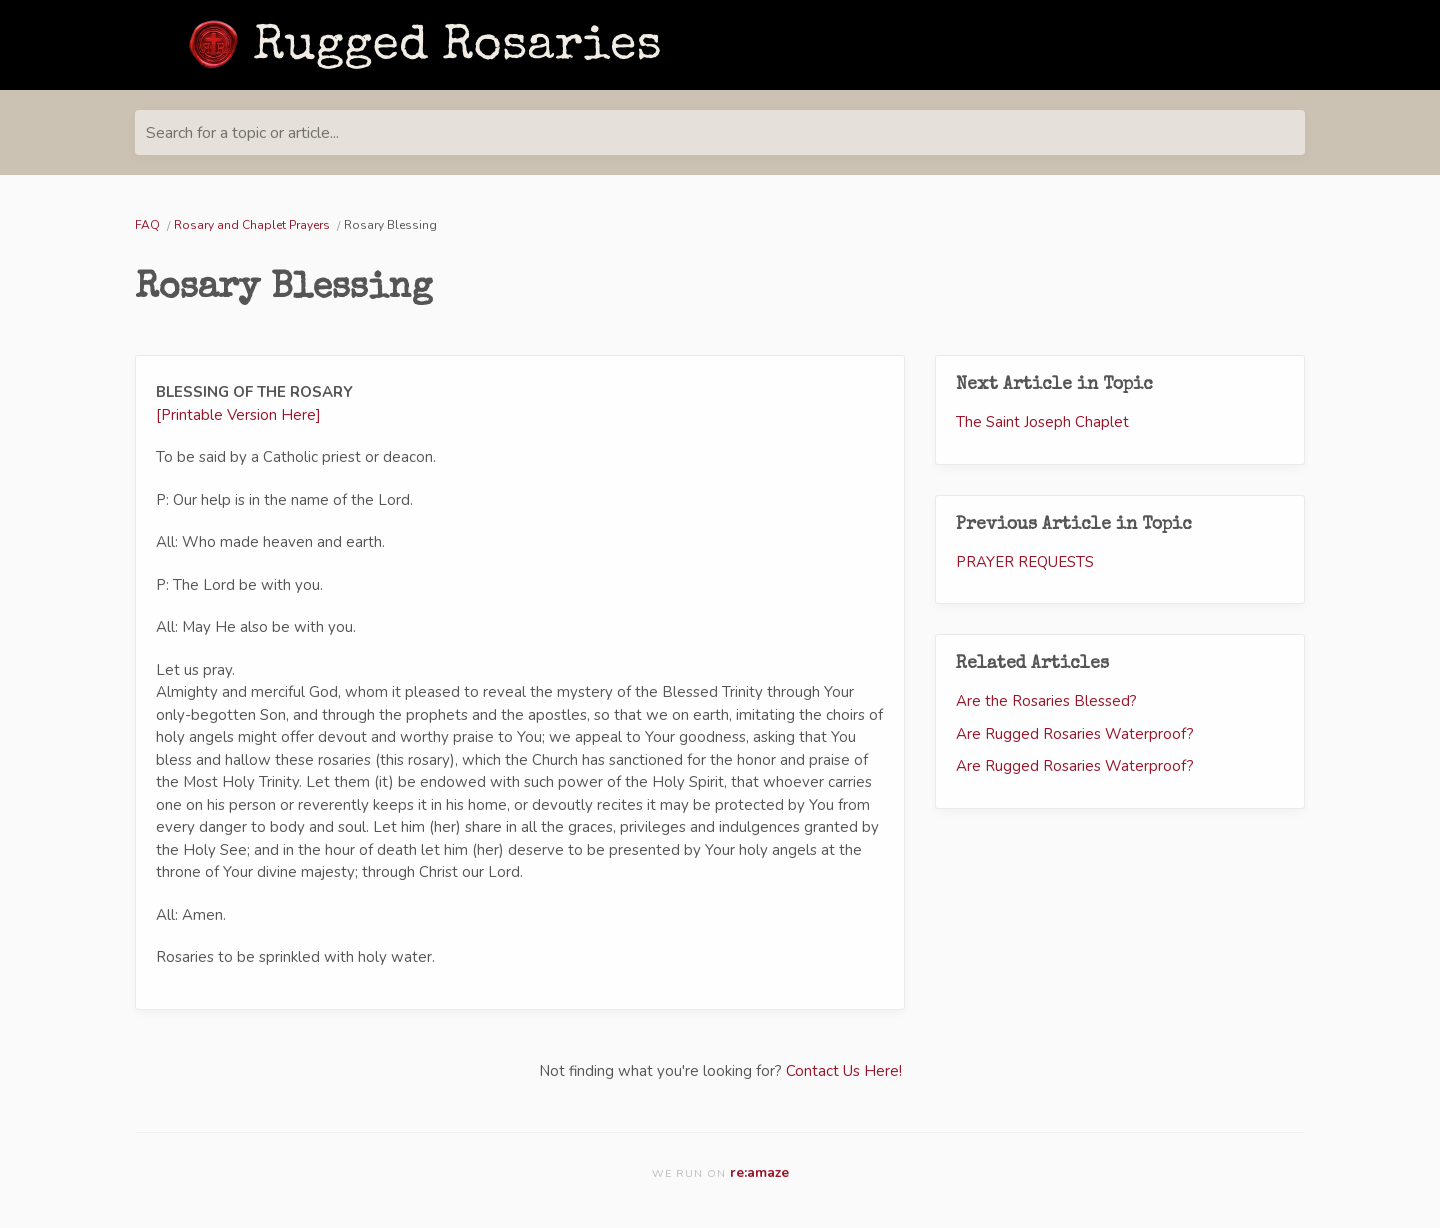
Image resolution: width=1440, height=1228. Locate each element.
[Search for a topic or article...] (720, 132)
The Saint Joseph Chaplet (1042, 422)
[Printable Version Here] (238, 415)
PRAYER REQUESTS (1025, 562)
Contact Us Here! (844, 1071)
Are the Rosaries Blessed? (1046, 701)
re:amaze (759, 1172)
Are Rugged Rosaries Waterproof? (1075, 734)
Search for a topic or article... (242, 133)
